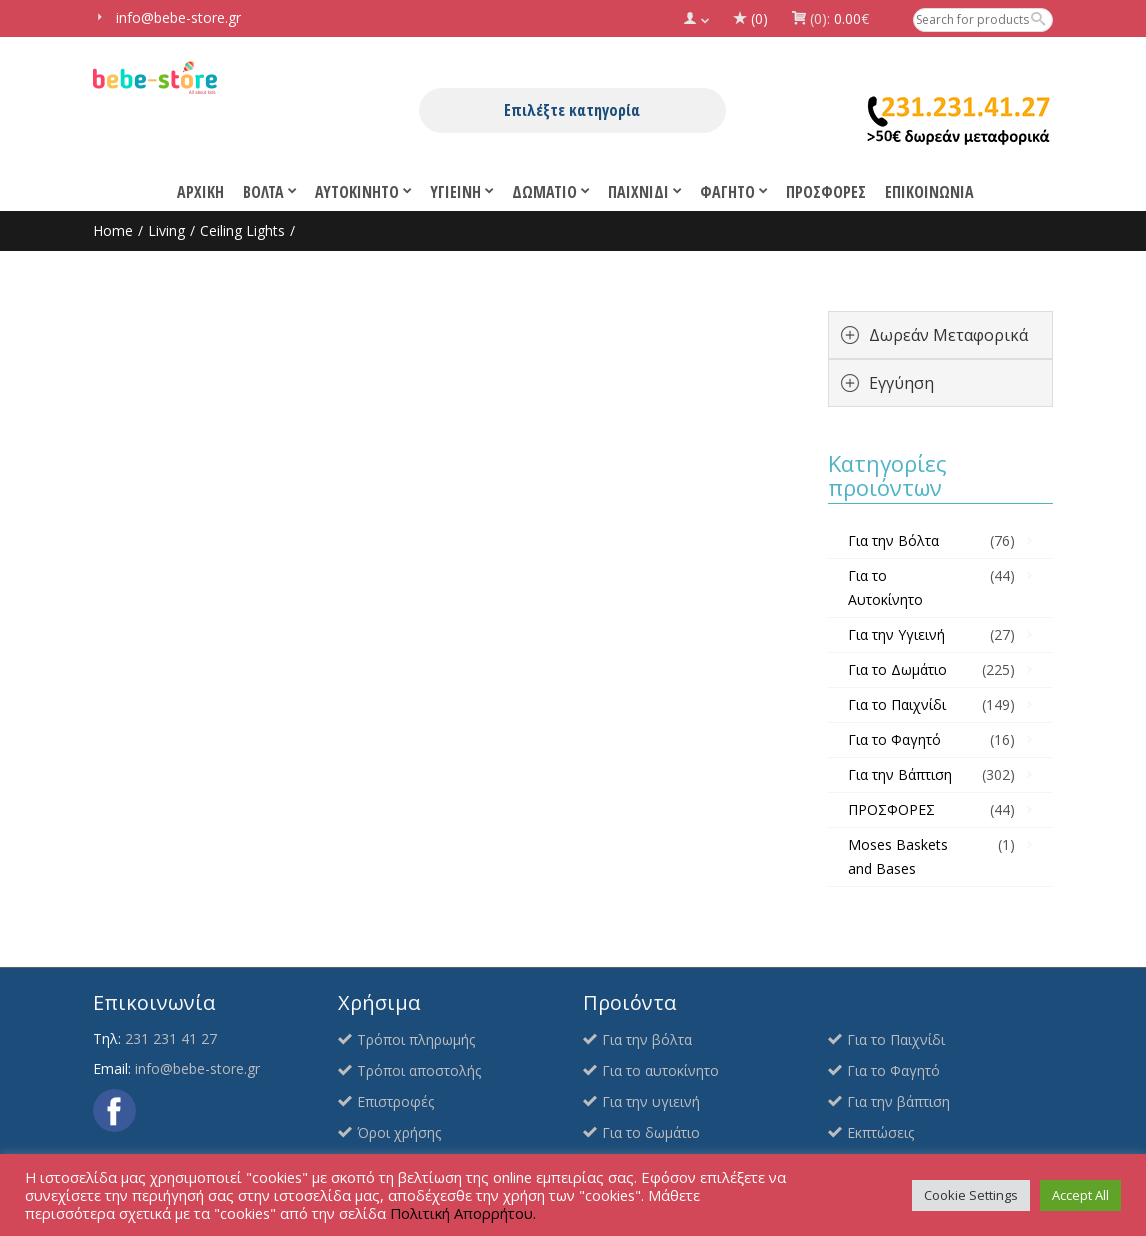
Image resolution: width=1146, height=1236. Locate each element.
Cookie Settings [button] (971, 1195)
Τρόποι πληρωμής (416, 1039)
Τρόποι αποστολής (419, 1070)
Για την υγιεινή (651, 1101)
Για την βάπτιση (898, 1101)
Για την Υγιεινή (896, 634)
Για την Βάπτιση (900, 774)
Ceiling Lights (242, 230)
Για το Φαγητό (894, 739)
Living (166, 230)
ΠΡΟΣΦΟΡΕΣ (891, 809)
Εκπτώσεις (880, 1132)
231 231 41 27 (171, 1038)
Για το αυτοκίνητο (660, 1070)
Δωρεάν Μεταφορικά (948, 335)
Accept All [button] (1080, 1195)
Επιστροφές (395, 1101)
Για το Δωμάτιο (897, 669)
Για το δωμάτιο (651, 1132)
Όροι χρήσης (399, 1132)
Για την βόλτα (647, 1039)
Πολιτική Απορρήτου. (463, 1213)
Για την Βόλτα (893, 540)
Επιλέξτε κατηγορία (572, 110)
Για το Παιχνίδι (897, 704)
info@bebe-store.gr (197, 1068)
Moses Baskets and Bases (898, 856)
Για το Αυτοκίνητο (885, 587)
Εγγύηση (901, 383)
